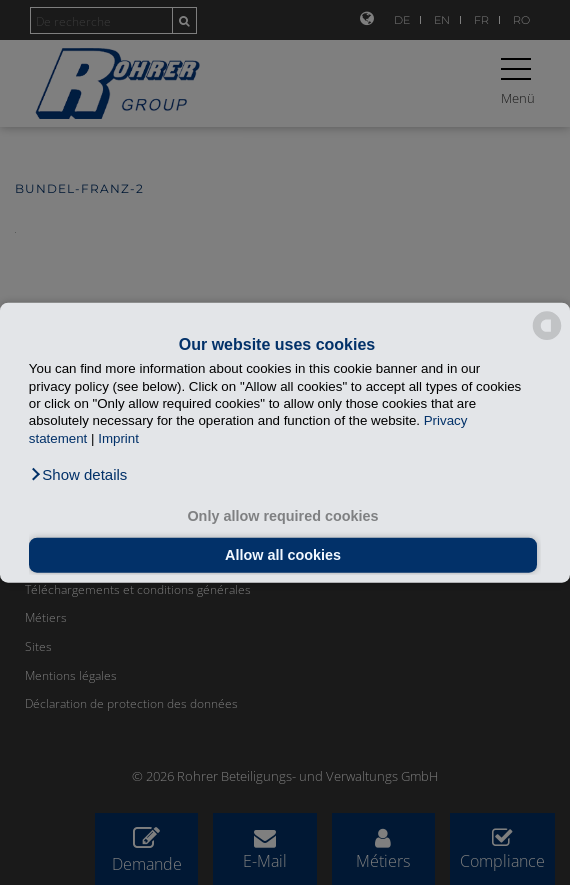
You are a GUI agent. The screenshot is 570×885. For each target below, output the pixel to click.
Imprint (118, 437)
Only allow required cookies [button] (282, 516)
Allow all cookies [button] (283, 555)
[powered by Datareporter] (547, 338)
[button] (78, 475)
